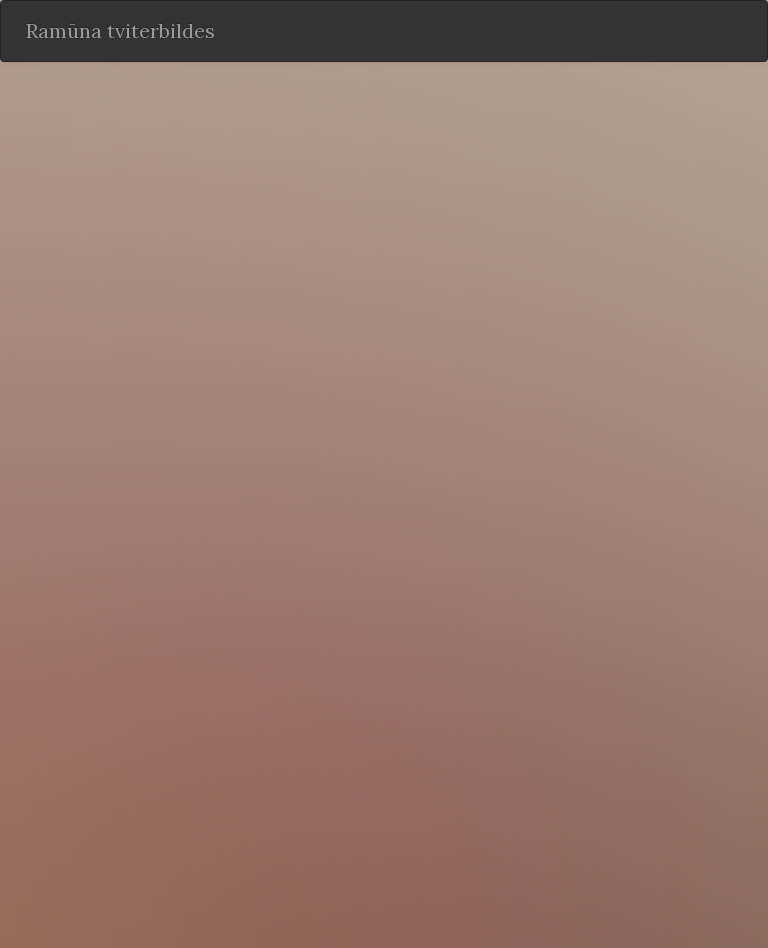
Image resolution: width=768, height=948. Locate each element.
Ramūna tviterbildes (120, 30)
